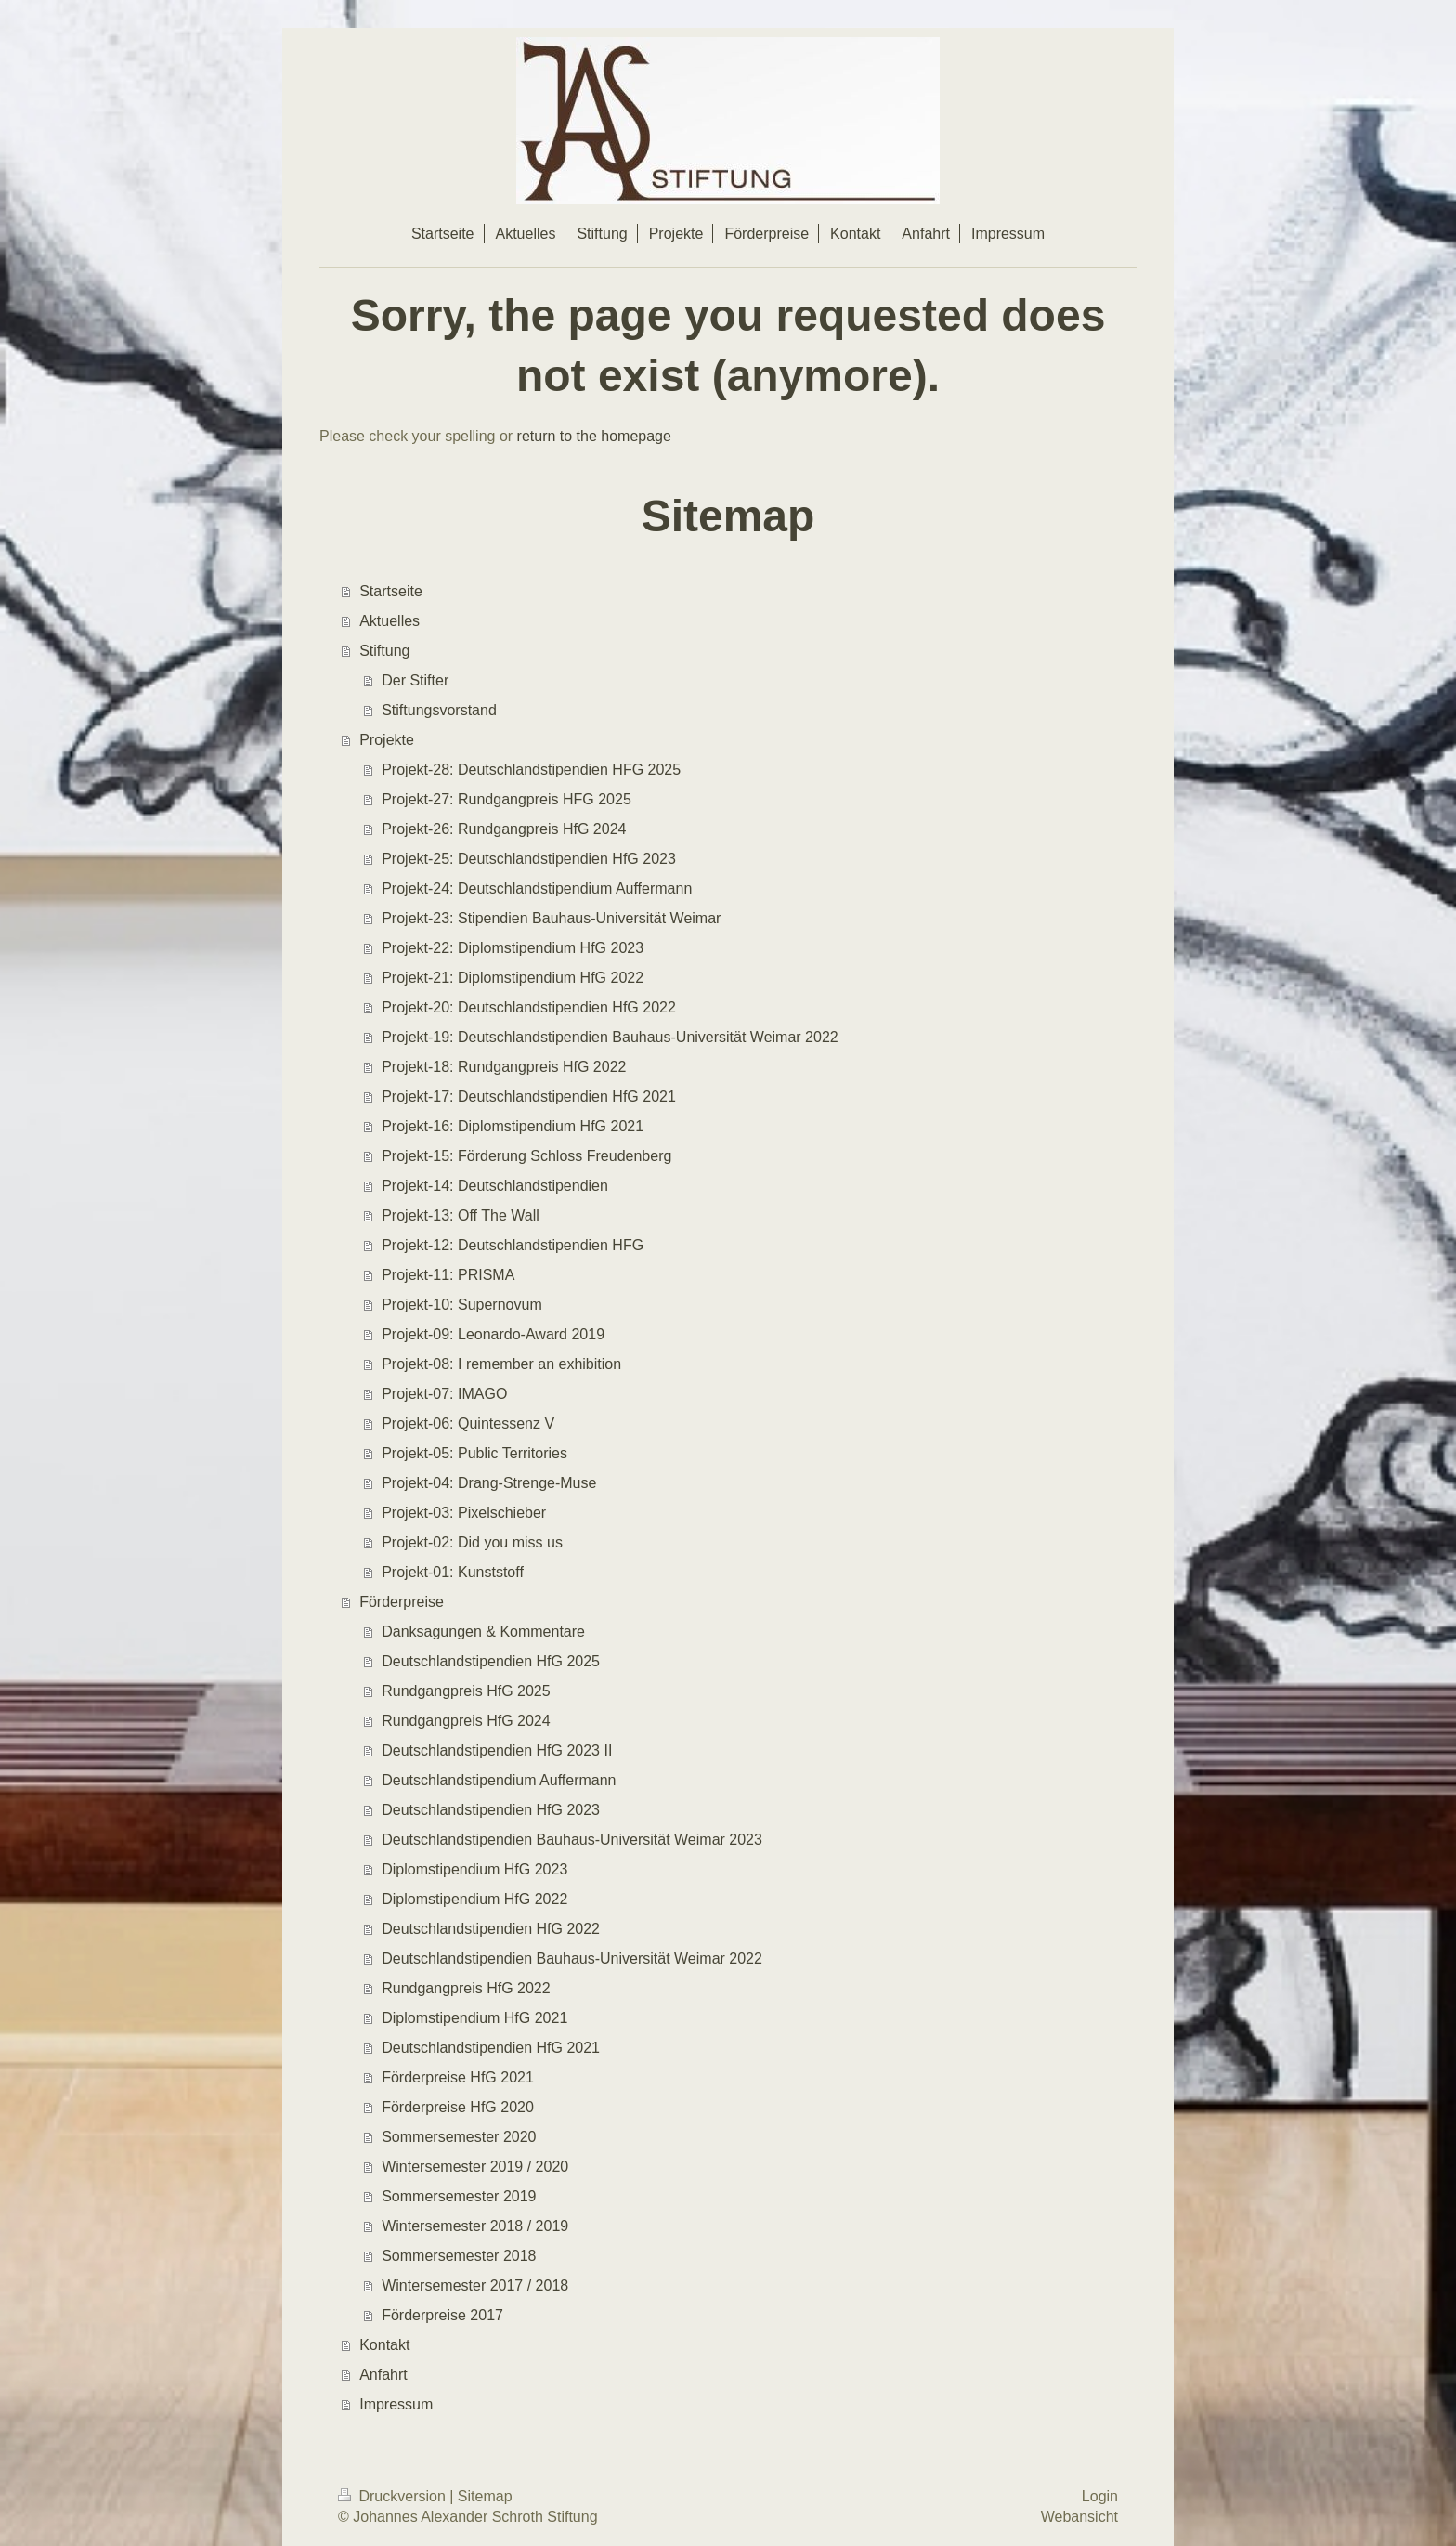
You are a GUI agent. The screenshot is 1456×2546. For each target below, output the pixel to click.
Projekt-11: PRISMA (448, 1275)
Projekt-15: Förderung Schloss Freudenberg (526, 1156)
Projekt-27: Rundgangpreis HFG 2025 (506, 799)
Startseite (390, 591)
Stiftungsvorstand (439, 710)
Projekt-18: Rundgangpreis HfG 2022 (504, 1067)
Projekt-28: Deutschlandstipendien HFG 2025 (531, 769)
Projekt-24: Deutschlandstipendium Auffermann (537, 888)
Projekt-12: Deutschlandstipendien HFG (513, 1245)
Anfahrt (383, 2375)
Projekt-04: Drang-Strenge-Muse (489, 1483)
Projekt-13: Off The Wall (461, 1215)
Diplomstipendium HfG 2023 (474, 1869)
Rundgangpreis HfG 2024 (466, 1721)
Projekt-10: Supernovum (462, 1304)
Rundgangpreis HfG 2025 (466, 1691)
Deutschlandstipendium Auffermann (499, 1780)
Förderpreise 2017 (442, 2315)
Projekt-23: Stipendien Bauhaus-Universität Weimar (551, 918)
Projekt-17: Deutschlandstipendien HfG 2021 (529, 1096)
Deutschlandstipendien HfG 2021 (491, 2048)
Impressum (396, 2404)
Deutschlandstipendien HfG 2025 (491, 1661)
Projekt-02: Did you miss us (472, 1542)
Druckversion (393, 2496)
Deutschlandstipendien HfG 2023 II (497, 1750)
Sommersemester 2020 (459, 2137)
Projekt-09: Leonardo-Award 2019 (493, 1334)
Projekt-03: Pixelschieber (464, 1513)
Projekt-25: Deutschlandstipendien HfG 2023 (529, 859)
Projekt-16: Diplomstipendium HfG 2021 (513, 1126)
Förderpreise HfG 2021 (458, 2077)
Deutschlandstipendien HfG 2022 (491, 1929)
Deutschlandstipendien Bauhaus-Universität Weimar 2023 (572, 1839)
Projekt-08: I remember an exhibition (501, 1364)
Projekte (386, 740)
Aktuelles (389, 621)
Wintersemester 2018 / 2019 (475, 2226)
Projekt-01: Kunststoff (453, 1572)
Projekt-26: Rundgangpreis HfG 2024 (504, 829)
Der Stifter (415, 680)
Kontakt (384, 2345)
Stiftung (384, 651)
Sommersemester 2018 (459, 2256)
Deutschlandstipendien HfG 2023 (491, 1810)
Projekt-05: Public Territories (474, 1453)
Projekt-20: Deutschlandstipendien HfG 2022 (529, 1007)
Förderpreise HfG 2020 (458, 2107)
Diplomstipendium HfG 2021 (474, 2018)
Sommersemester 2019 (459, 2196)
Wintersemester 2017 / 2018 (475, 2285)
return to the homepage (594, 436)
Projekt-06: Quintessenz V (468, 1423)
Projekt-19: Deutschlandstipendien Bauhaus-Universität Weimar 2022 (610, 1037)
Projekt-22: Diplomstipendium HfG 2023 (513, 948)
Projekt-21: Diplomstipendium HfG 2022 (513, 978)
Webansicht (1079, 2517)
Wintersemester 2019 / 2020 (475, 2166)
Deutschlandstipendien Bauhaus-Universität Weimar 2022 (572, 1958)
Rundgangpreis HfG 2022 (466, 1988)
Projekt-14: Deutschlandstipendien (495, 1186)
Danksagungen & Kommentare (483, 1631)
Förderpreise (401, 1602)
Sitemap (485, 2496)
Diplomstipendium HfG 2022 (474, 1899)
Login (1100, 2496)
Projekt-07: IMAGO (444, 1394)
